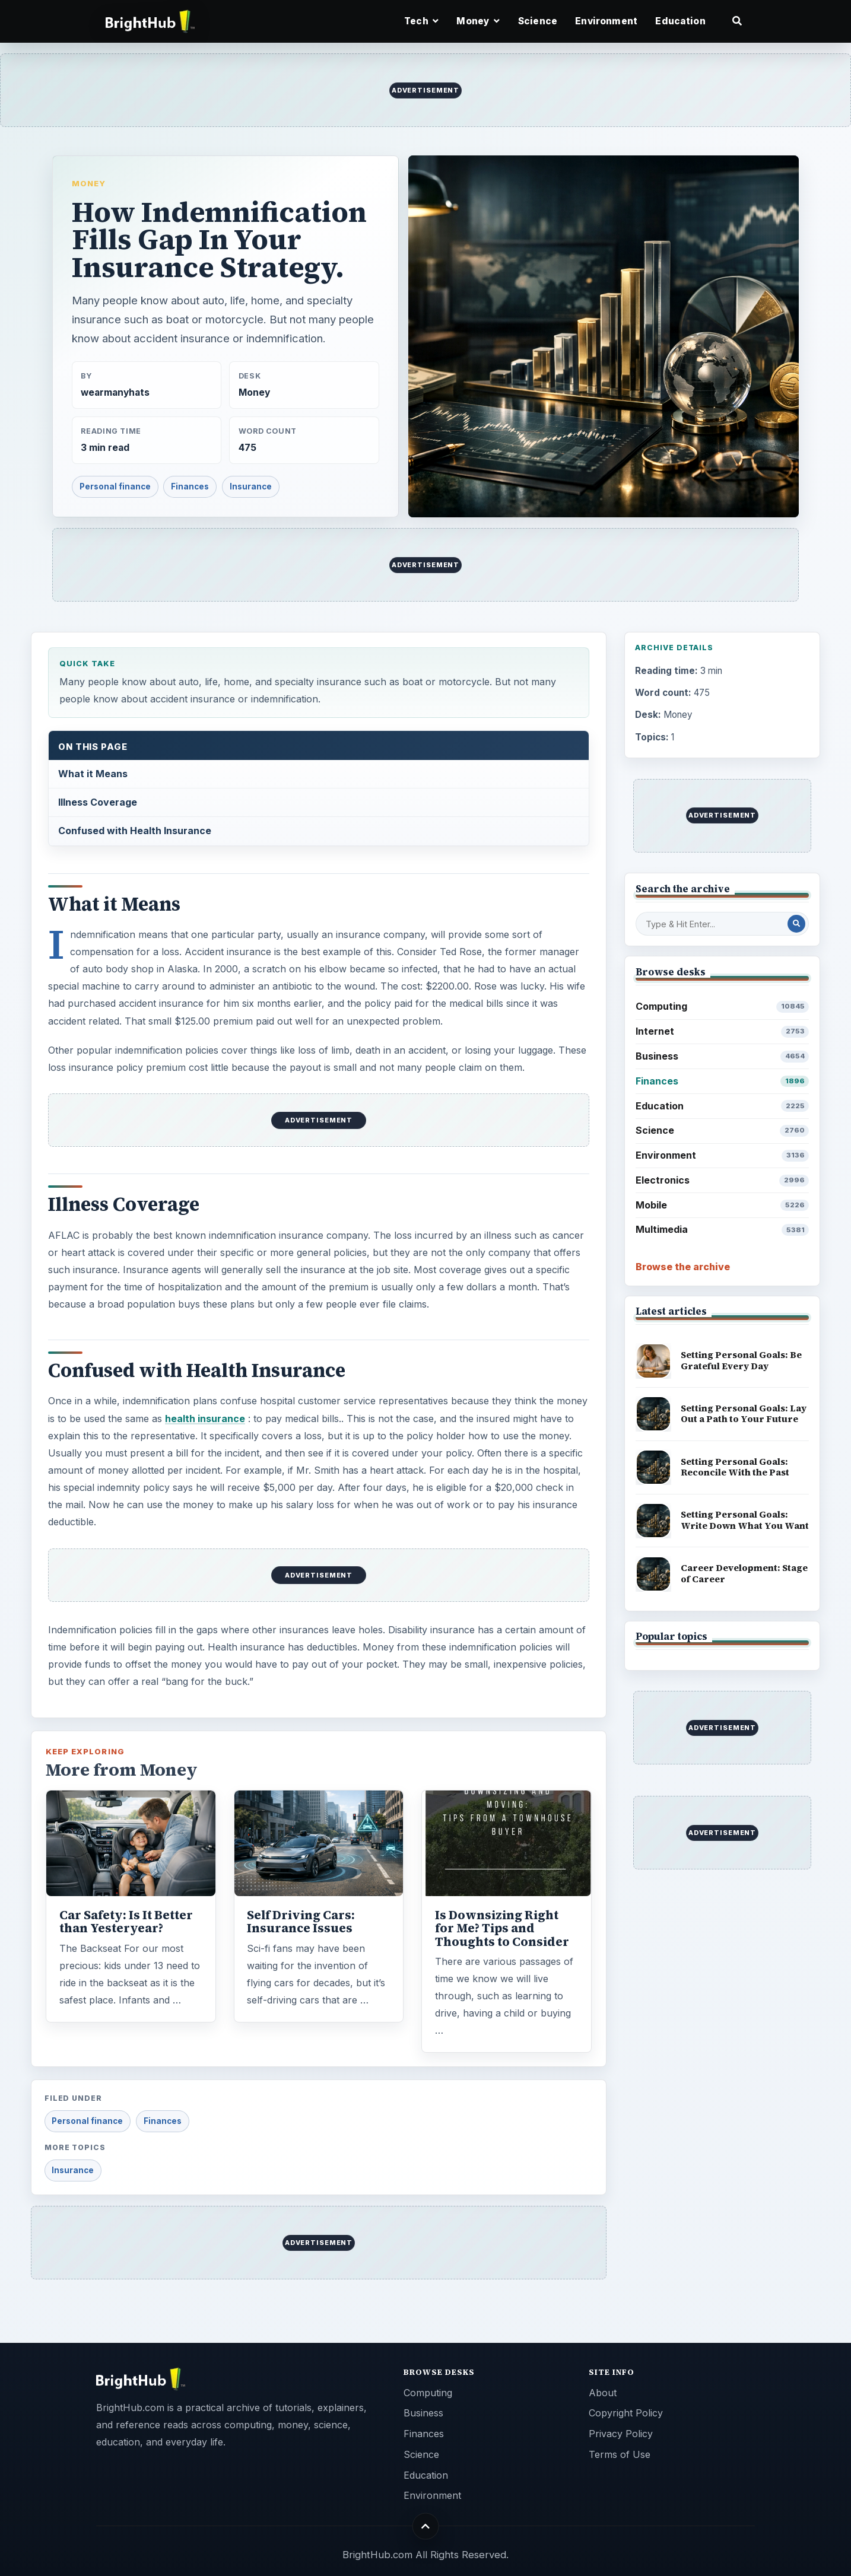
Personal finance (115, 486)
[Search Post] (796, 924)
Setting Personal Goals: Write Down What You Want (745, 1520)
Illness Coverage (97, 802)
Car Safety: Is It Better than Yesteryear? (126, 1921)
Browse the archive (683, 1267)
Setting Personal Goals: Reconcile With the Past (735, 1467)
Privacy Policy (621, 2434)
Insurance (251, 486)
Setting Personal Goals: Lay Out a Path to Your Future (743, 1414)
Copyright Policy (626, 2413)
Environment (606, 21)
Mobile (722, 1205)
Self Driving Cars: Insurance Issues (301, 1921)
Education (680, 21)
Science (537, 21)
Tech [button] (421, 21)
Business (722, 1056)
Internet (722, 1031)
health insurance (205, 1418)
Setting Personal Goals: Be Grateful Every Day (741, 1360)
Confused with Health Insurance (134, 831)
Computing (722, 1006)
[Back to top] (425, 2526)
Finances (190, 486)
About (603, 2393)
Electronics (722, 1180)
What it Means (93, 774)
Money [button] (478, 21)
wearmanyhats (115, 392)
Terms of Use (619, 2454)
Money (89, 183)
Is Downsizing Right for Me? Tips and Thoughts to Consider (502, 1928)
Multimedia (722, 1229)
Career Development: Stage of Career (744, 1573)
